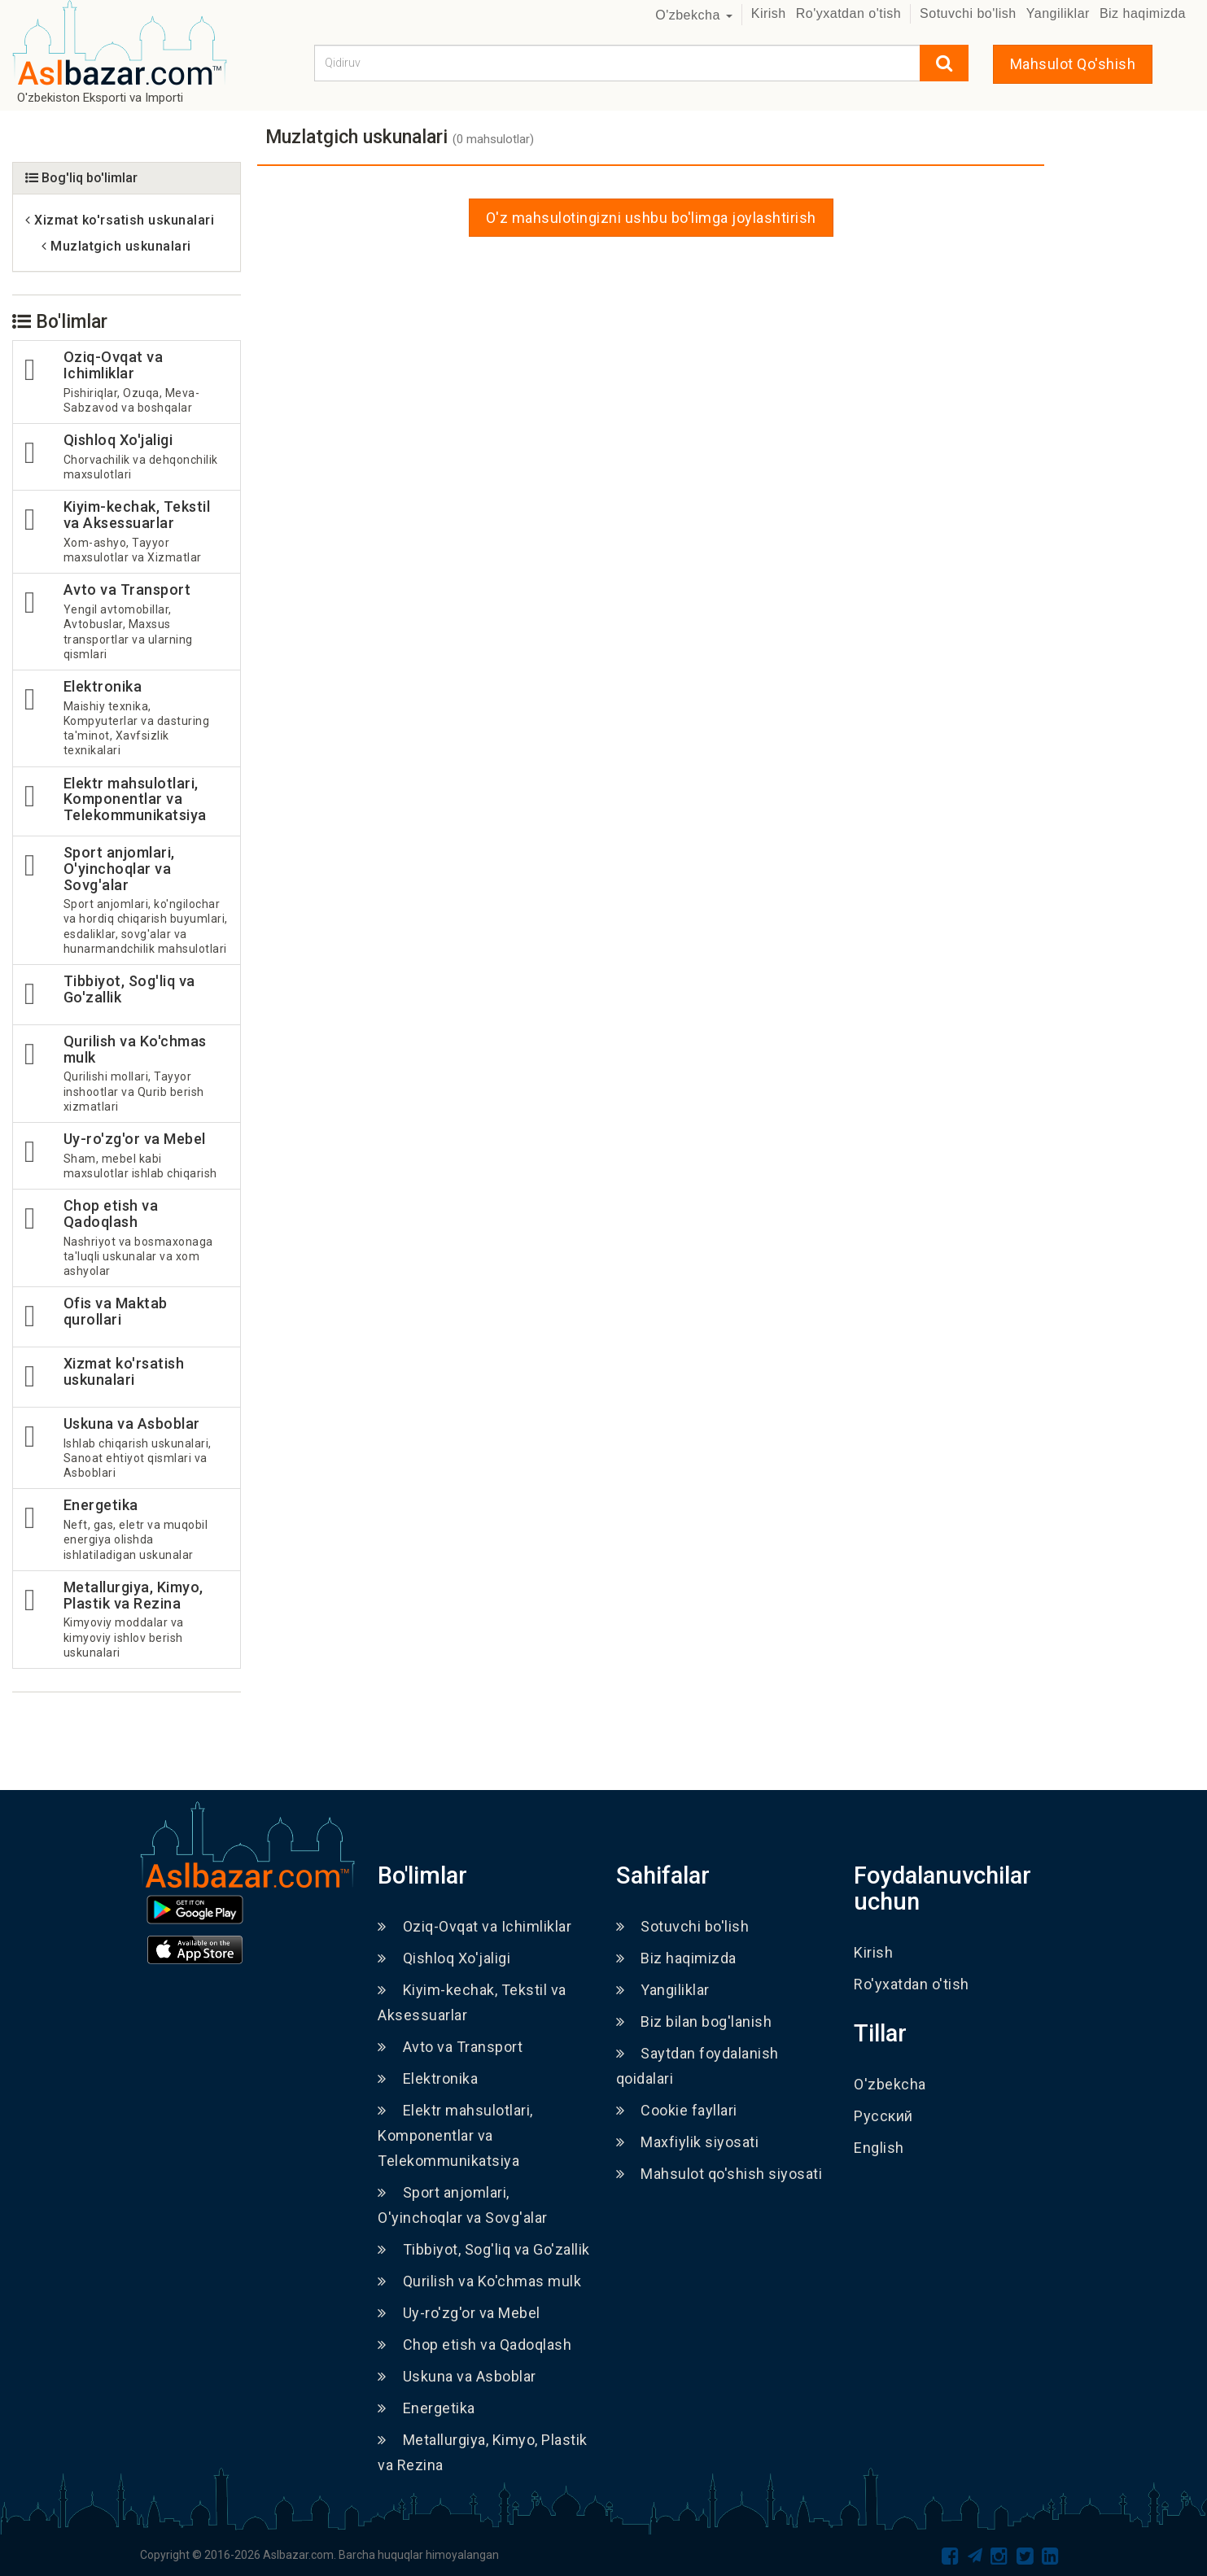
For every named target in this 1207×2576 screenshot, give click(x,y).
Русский (883, 2115)
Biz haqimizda (1143, 13)
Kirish (768, 13)
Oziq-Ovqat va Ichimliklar (474, 1926)
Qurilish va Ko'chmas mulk (479, 2281)
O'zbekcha (694, 15)
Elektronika (428, 2078)
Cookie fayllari (676, 2110)
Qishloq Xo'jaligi (444, 1958)
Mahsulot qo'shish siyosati (719, 2173)
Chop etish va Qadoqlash (474, 2344)
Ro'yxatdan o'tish (848, 13)
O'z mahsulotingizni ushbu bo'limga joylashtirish (651, 217)
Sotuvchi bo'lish (968, 13)
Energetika (426, 2408)
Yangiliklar (1058, 13)
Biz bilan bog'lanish (694, 2021)
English (879, 2147)
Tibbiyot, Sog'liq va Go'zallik (484, 2249)
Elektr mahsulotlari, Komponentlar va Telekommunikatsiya (455, 2135)
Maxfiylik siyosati (687, 2141)
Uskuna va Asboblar (457, 2376)
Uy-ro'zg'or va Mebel (459, 2312)
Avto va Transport (450, 2046)
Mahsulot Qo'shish (1073, 63)
